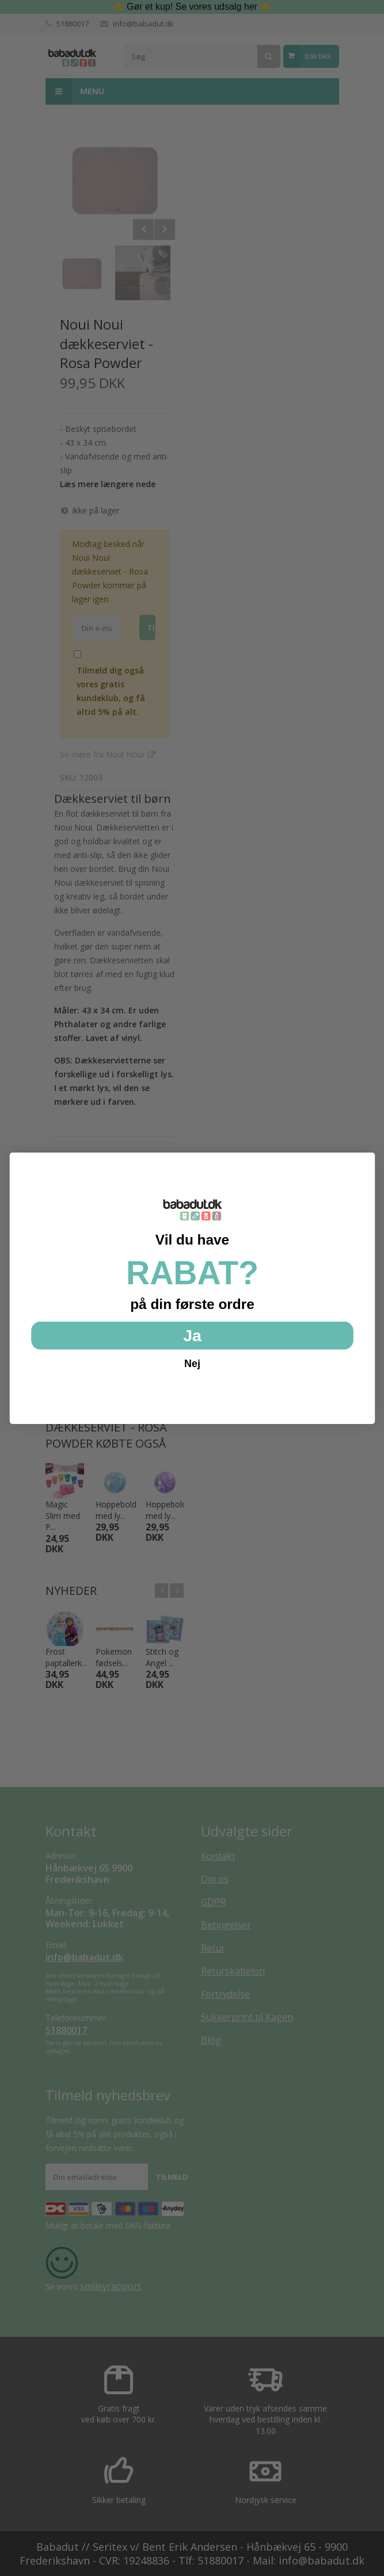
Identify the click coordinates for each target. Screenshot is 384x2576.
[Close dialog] (363, 1164)
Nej (192, 1362)
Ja (192, 1335)
